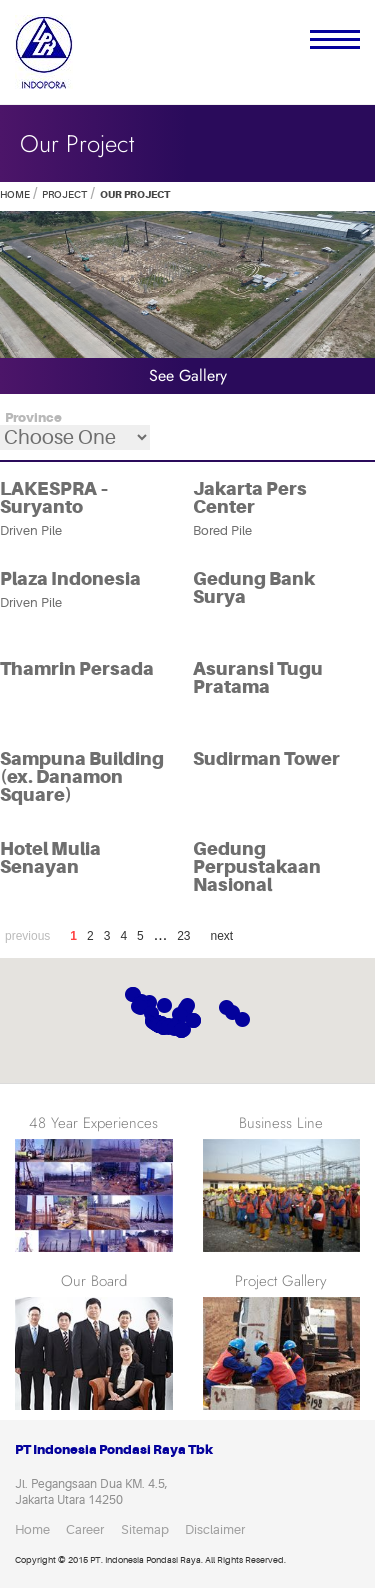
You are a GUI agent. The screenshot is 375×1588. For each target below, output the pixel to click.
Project (63, 194)
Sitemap (145, 1529)
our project (134, 194)
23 (183, 936)
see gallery (188, 375)
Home (15, 194)
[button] (232, 1012)
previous (27, 936)
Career (85, 1529)
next (222, 936)
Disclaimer (215, 1529)
